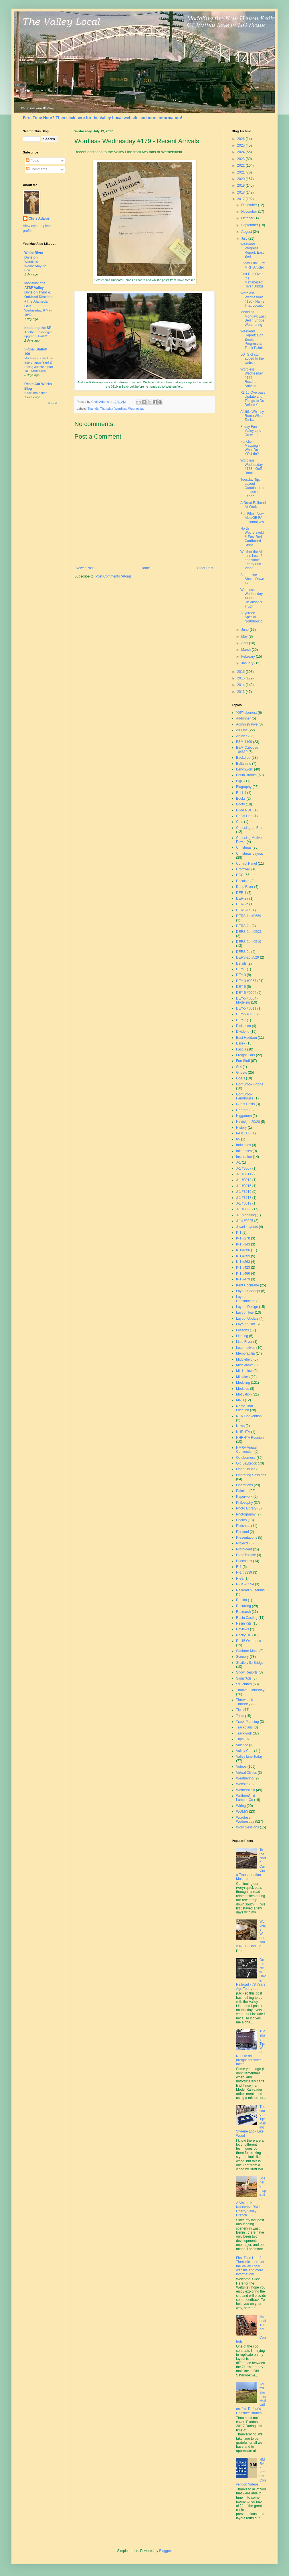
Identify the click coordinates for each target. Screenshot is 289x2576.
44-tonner (243, 718)
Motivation (244, 1394)
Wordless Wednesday (129, 408)
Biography (244, 787)
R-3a (240, 1578)
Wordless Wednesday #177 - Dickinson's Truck (251, 598)
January (247, 663)
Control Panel (246, 864)
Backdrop (243, 758)
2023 (241, 159)
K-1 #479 (243, 1279)
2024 (241, 152)
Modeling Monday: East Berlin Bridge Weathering (253, 318)
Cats (239, 822)
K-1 (239, 1233)
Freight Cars (245, 1055)
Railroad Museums (250, 1590)
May (245, 636)
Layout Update (247, 1318)
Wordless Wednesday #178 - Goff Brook (251, 466)
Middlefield (244, 1359)
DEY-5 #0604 (246, 993)
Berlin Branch (246, 775)
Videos (241, 1767)
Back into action (35, 393)
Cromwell (243, 869)
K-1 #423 (243, 1268)
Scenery (242, 1657)
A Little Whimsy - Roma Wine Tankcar (253, 416)
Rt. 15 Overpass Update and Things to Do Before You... (252, 399)
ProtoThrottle (246, 1555)
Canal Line (244, 816)
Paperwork (244, 1497)
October (247, 218)
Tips (239, 1710)
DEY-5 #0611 (246, 1008)
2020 (241, 179)
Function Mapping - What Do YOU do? (250, 447)
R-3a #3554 (245, 1584)
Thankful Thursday (100, 408)
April (245, 643)
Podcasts (243, 1526)
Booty (240, 804)
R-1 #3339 (244, 1572)
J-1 (238, 1162)
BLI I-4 (241, 793)
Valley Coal (244, 1751)
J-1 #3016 (243, 1192)
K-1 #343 (243, 1244)
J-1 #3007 (243, 1168)
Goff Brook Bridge (249, 1084)
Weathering (245, 1778)
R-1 (239, 1567)
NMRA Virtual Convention (246, 1450)
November (249, 212)
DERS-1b (243, 910)
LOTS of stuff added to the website (252, 358)
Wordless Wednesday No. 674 (35, 266)
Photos (241, 1520)
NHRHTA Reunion (250, 1438)
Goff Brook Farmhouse (245, 1096)
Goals (240, 1078)
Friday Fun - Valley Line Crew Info (250, 431)
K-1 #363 (243, 1262)
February (248, 657)
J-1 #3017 (243, 1198)
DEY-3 (241, 975)
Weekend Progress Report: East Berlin (252, 250)
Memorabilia (245, 1353)
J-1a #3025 (244, 1221)
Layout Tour (245, 1312)
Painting (242, 1491)
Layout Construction (245, 1299)
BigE (239, 781)
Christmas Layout (249, 854)
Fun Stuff (243, 1061)
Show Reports (247, 1672)
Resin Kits (244, 1623)
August (247, 232)
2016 (241, 672)
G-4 (239, 1067)
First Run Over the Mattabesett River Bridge (252, 280)
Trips (240, 1739)
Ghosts (241, 1073)
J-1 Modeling (246, 1215)
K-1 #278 (243, 1238)
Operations (244, 1485)
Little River (244, 1342)
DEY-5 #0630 (246, 1014)
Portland (242, 1532)
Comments (36, 169)
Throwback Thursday (244, 1702)
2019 (241, 186)
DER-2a (242, 898)
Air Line (242, 730)
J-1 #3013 (243, 1180)
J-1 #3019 (243, 1203)
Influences (244, 1151)
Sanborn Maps (247, 1651)
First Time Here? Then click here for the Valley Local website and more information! (102, 117)
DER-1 (241, 893)
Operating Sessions (251, 1475)
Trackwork (244, 1733)
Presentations (246, 1538)
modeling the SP (37, 328)
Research (243, 1612)
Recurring (243, 1606)
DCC (240, 875)
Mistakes (243, 1377)
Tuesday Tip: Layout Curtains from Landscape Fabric (252, 488)
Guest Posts (245, 1104)
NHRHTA (243, 1432)
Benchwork (244, 769)
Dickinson (243, 1026)
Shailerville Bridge (250, 1663)
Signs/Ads (244, 1678)
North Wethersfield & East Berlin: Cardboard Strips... (253, 537)
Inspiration (244, 1157)
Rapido (241, 1600)
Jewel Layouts (247, 1227)
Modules (242, 1389)
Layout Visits (246, 1324)
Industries (243, 1145)
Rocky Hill (243, 1635)
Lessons (242, 1330)
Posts (32, 161)
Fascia (241, 1049)
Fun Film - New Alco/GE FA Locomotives (252, 518)
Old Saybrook (246, 1463)
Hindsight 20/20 (248, 1122)
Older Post (205, 568)
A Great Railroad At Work (253, 505)
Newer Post (85, 568)
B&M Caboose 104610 (247, 750)
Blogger (165, 2551)
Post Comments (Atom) (113, 576)
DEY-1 (241, 969)
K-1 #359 (243, 1256)
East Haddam (246, 1038)
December (249, 205)
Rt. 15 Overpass (248, 1641)
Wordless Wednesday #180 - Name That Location (253, 299)
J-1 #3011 (243, 1174)
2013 (241, 692)
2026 (241, 139)
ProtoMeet (244, 1549)
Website (242, 1784)
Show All (52, 403)
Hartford (242, 1110)
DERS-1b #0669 (248, 916)
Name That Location (244, 1408)
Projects (242, 1543)
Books (241, 799)
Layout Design (247, 1307)
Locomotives (245, 1348)
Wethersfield (245, 1790)
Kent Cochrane (247, 1285)
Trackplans (244, 1727)
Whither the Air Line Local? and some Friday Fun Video (251, 560)
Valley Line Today (249, 1757)
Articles (241, 736)
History (241, 1128)
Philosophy (244, 1503)
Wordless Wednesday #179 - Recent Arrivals (251, 377)
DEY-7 (241, 1020)
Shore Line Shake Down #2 (252, 579)
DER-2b (242, 904)
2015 (241, 678)
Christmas (244, 847)
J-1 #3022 (243, 1209)
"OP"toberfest (246, 713)
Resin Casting (247, 1618)
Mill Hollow (244, 1371)
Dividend (243, 1032)
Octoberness (246, 1458)
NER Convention (249, 1416)
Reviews (242, 1629)
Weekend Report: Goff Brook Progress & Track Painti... (253, 339)
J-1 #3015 (243, 1186)
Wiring (241, 1806)
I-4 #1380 (243, 1133)
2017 (241, 199)
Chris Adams (39, 218)
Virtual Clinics (246, 1773)
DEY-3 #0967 (246, 981)
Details (241, 963)
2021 (241, 172)
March (246, 650)
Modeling (243, 1383)
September (250, 225)
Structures (244, 1684)
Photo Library (246, 1508)
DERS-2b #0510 (248, 942)
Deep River (244, 887)
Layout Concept (248, 1291)
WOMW (242, 1812)
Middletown (245, 1365)
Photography (246, 1514)
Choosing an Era (249, 828)
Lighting (242, 1336)
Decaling (243, 881)
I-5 (238, 1139)
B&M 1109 (244, 742)
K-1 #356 (243, 1250)
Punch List (244, 1561)
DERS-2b (243, 926)
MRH (240, 1400)
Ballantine (243, 764)
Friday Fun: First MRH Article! (252, 265)
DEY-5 (241, 987)
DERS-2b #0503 (248, 932)
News (240, 1426)
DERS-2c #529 (247, 957)
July (244, 238)
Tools (240, 1716)
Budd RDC (244, 810)
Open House (245, 1469)
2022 (241, 165)
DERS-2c (243, 952)
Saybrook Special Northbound (251, 617)
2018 (241, 192)
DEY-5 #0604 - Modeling (247, 1000)
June (245, 630)
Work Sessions (247, 1827)
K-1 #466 (243, 1274)
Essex (241, 1043)
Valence (242, 1745)
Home (145, 568)
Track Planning (247, 1722)
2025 (241, 145)
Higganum (244, 1116)
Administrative (247, 724)
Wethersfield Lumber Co (245, 1798)
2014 (241, 685)
